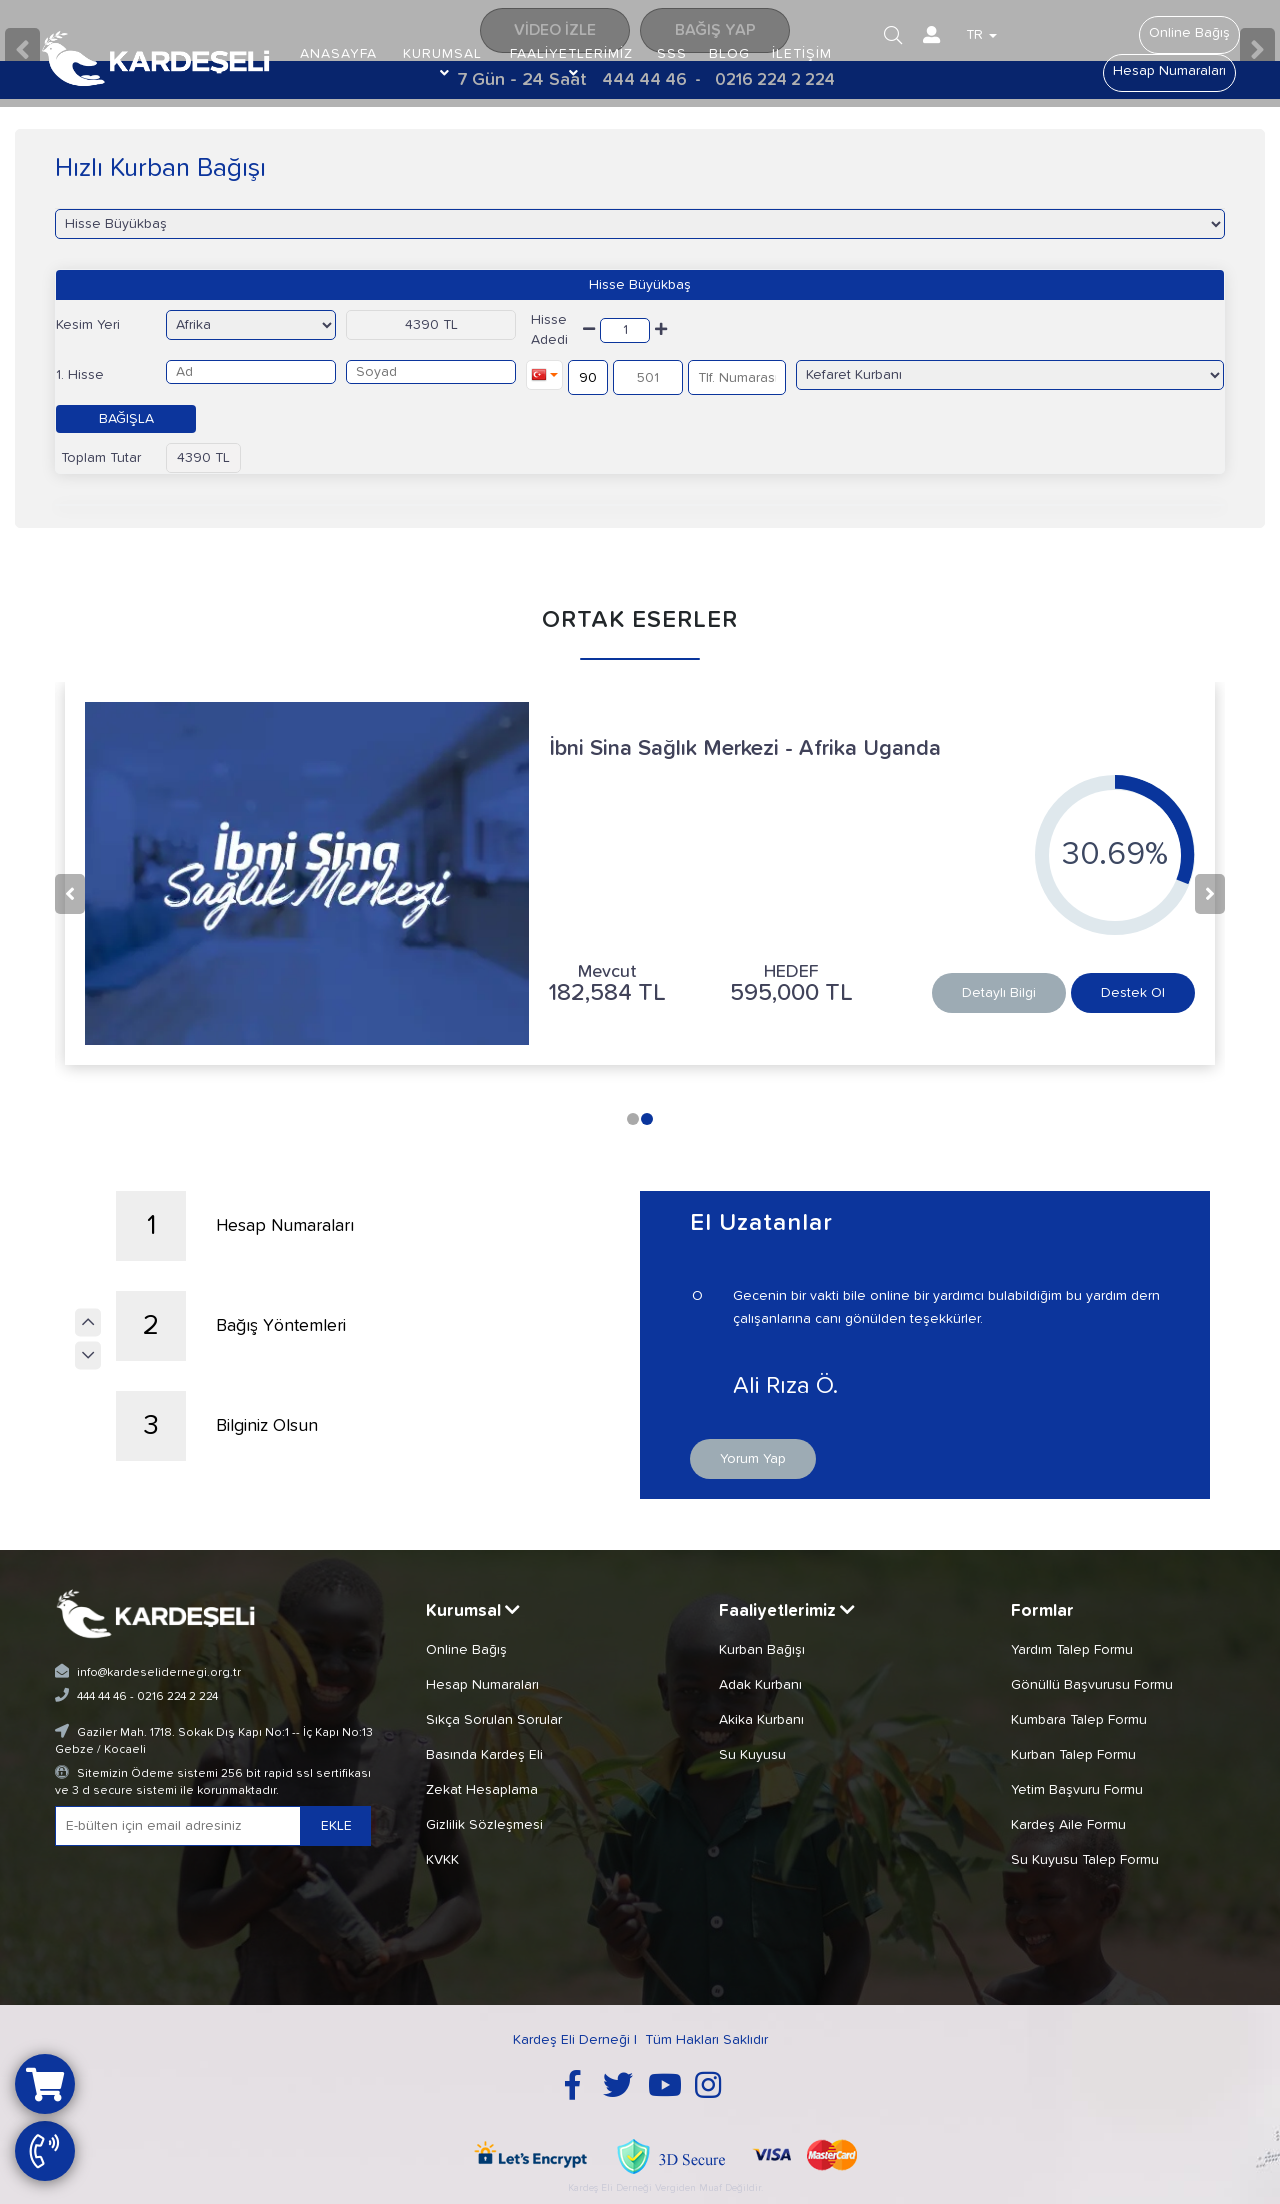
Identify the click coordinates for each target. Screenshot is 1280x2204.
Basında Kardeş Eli (484, 1753)
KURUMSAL (442, 63)
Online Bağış (1189, 33)
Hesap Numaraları (1169, 71)
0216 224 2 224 (177, 1696)
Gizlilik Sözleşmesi (484, 1823)
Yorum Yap (753, 1458)
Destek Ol (1133, 993)
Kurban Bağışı (762, 1648)
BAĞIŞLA (126, 419)
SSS (673, 54)
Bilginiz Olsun (217, 1426)
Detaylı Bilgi (999, 993)
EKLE (336, 1825)
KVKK (442, 1858)
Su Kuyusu (752, 1753)
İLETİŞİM (803, 54)
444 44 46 (102, 1696)
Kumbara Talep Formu (1079, 1718)
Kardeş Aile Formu (1068, 1823)
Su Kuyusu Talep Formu (1085, 1858)
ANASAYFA (338, 54)
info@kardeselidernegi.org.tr (159, 1671)
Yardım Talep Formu (1072, 1648)
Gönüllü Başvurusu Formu (1092, 1683)
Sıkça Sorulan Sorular (494, 1718)
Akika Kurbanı (761, 1718)
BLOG (730, 54)
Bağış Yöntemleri (231, 1326)
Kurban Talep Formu (1073, 1753)
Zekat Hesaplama (482, 1788)
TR (982, 35)
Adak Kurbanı (760, 1683)
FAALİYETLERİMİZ (571, 63)
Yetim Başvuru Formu (1077, 1788)
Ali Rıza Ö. (875, 1386)
